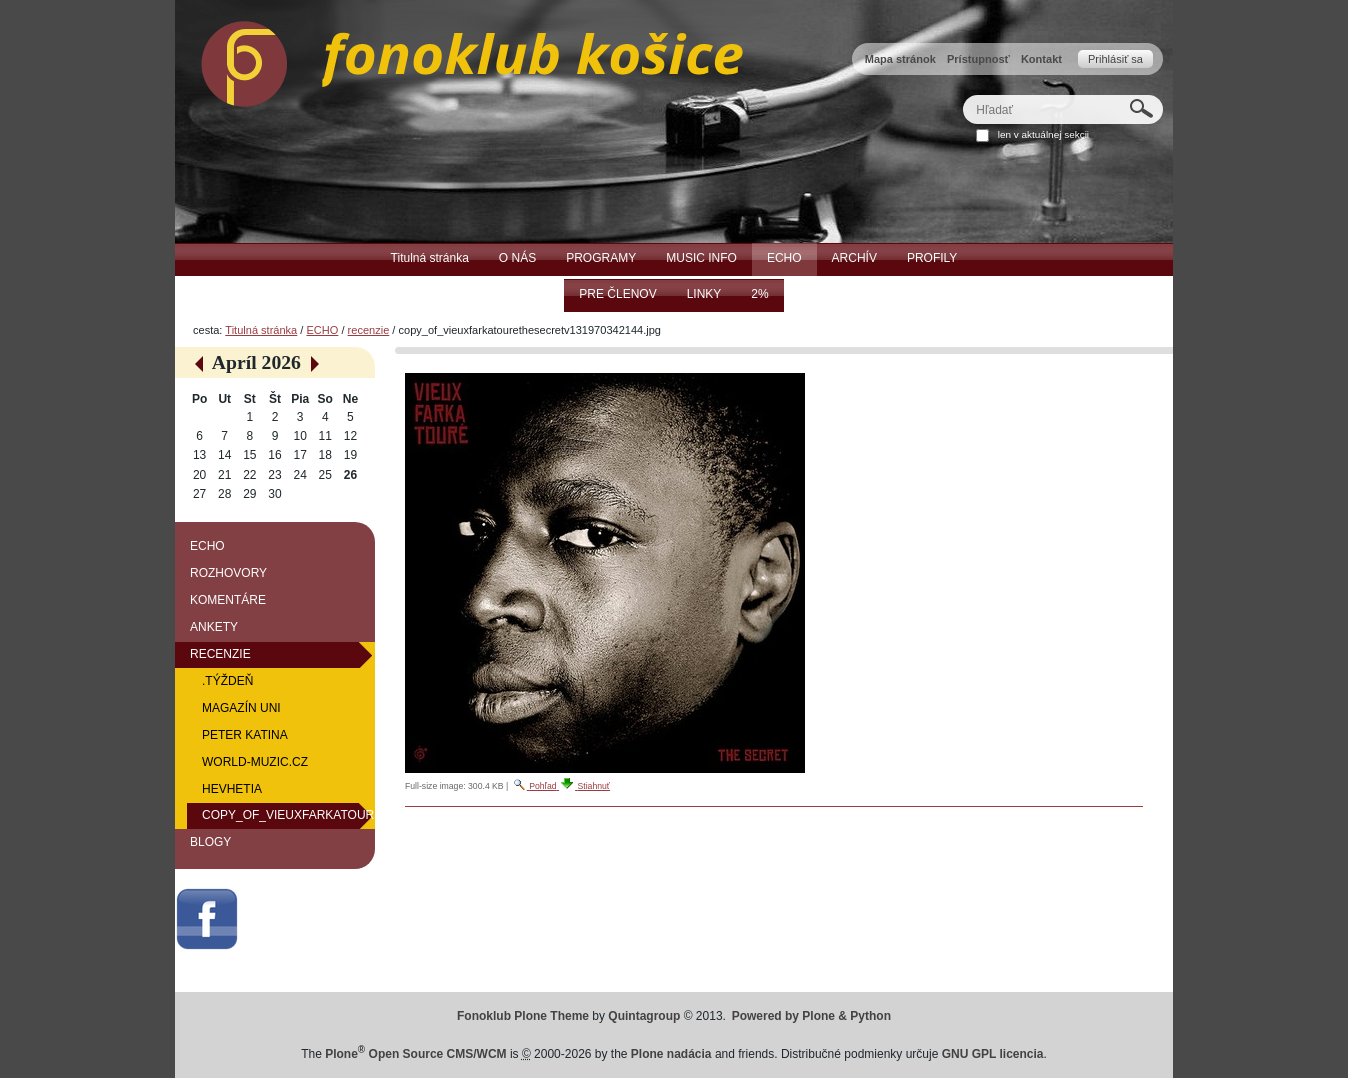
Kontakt (1041, 59)
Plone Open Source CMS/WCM (415, 1054)
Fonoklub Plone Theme (523, 1016)
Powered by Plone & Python (811, 1016)
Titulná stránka (261, 330)
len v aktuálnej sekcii (1043, 134)
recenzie (369, 330)
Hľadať (962, 94)
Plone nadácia (671, 1054)
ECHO (322, 330)
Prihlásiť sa (1115, 59)
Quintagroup (644, 1016)
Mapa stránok (900, 59)
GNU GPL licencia (993, 1054)
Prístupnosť (978, 59)
